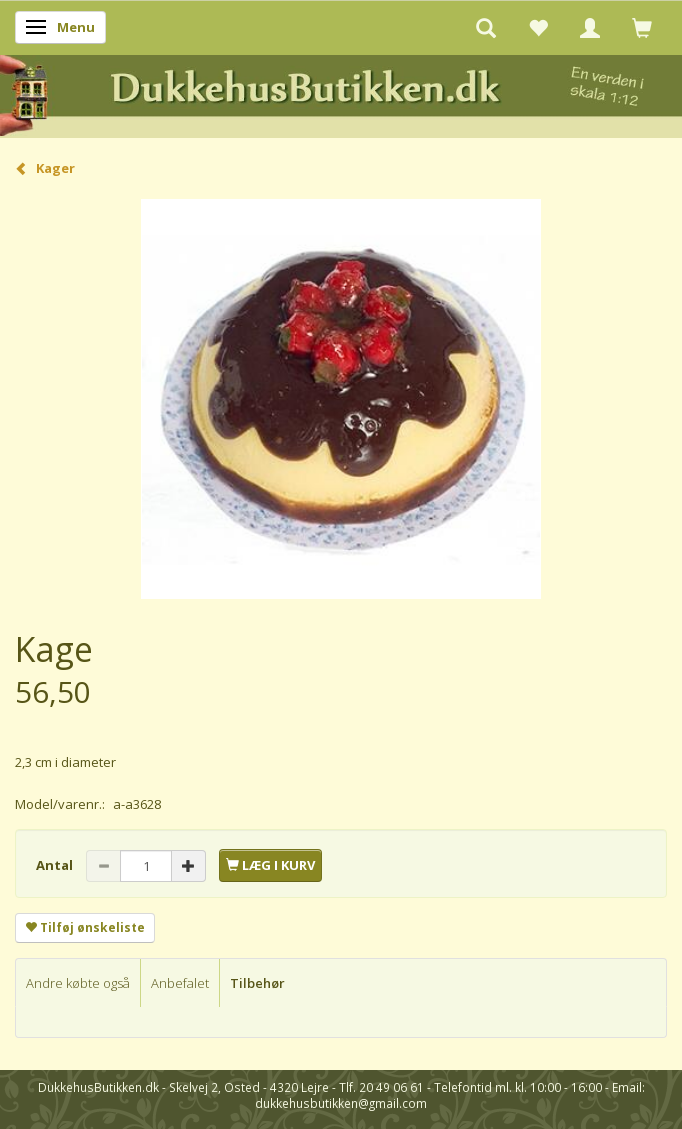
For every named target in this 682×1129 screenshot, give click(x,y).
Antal (56, 865)
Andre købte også (78, 983)
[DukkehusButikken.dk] (341, 93)
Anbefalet (180, 983)
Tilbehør (257, 983)
